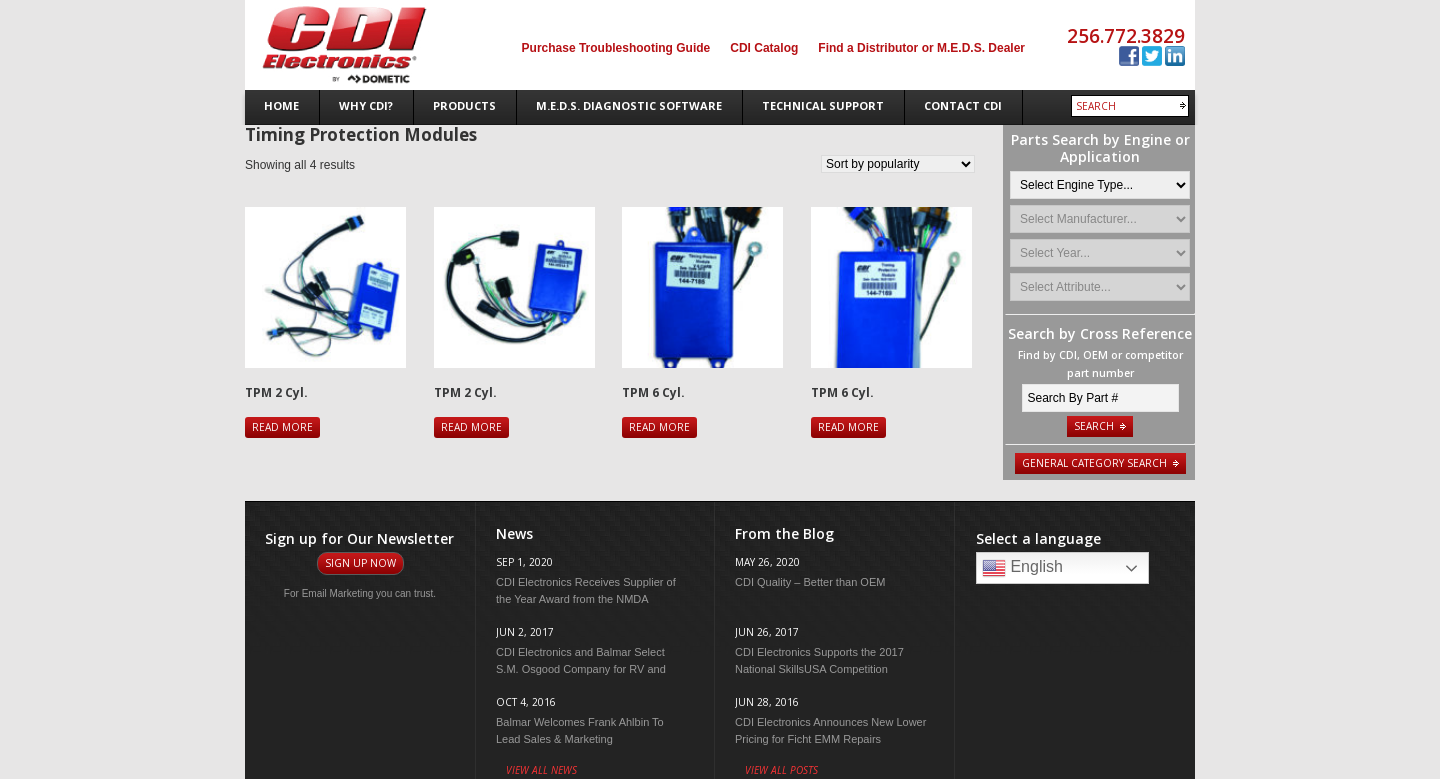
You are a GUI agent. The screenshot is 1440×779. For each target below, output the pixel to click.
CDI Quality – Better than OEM (810, 582)
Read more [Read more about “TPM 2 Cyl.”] (282, 427)
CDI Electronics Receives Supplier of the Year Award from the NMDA (586, 590)
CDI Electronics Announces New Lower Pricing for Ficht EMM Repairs (830, 730)
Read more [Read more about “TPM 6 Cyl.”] (659, 427)
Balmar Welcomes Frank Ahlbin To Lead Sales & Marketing (580, 730)
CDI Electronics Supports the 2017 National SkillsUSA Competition (819, 660)
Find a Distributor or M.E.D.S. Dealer (921, 48)
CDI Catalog (764, 48)
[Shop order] (898, 164)
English (1022, 568)
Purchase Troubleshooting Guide (616, 48)
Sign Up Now (360, 563)
